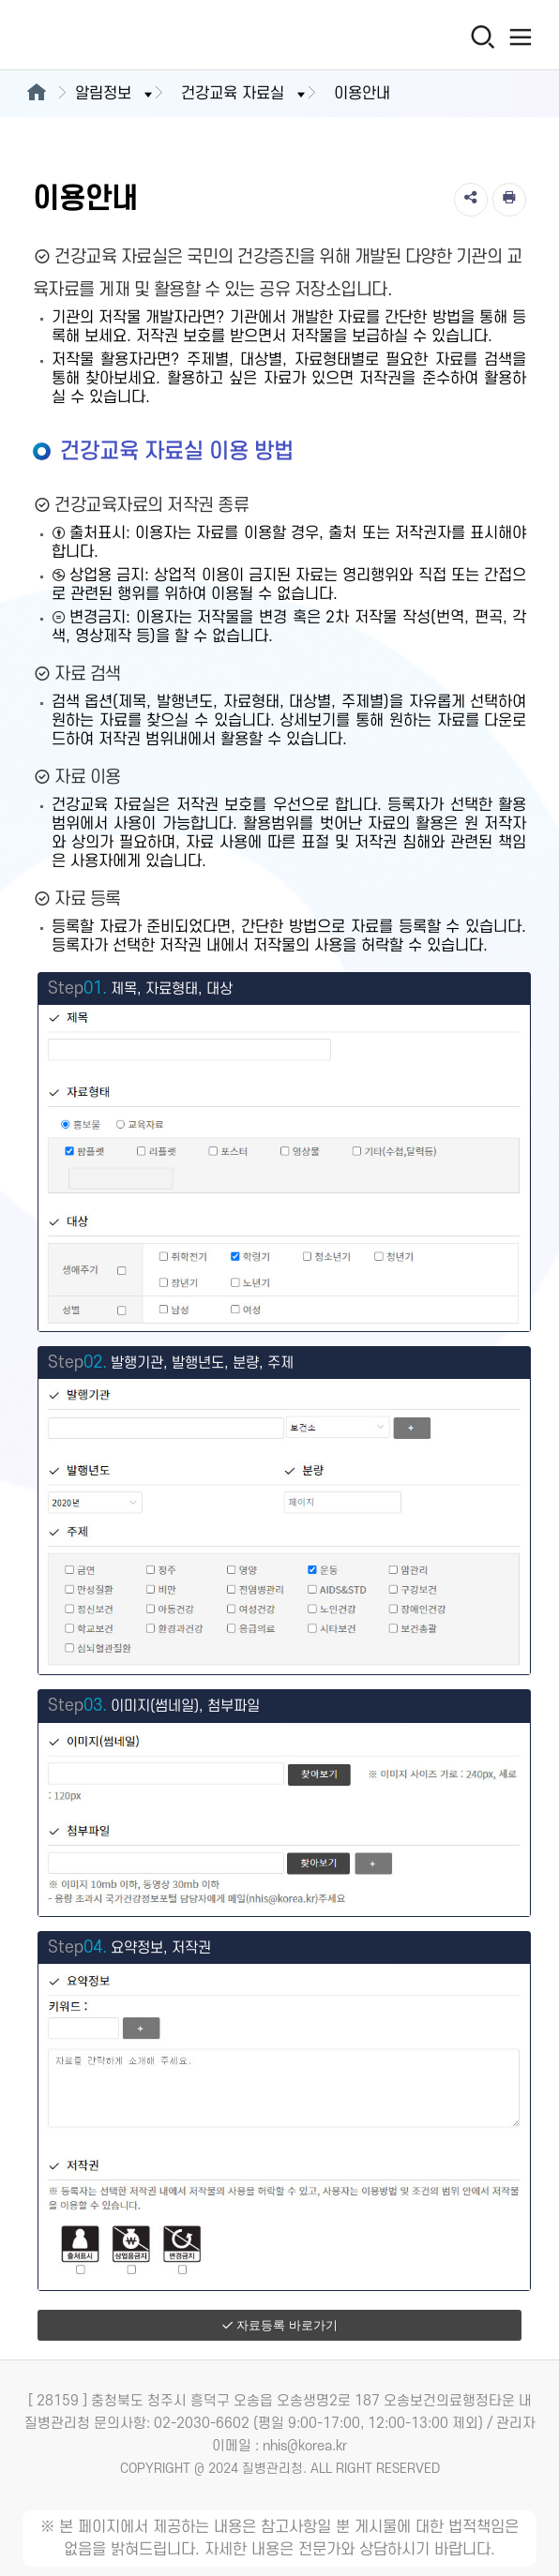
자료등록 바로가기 (279, 2325)
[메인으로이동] (36, 93)
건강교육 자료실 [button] (245, 93)
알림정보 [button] (115, 93)
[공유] (471, 200)
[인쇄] (509, 200)
